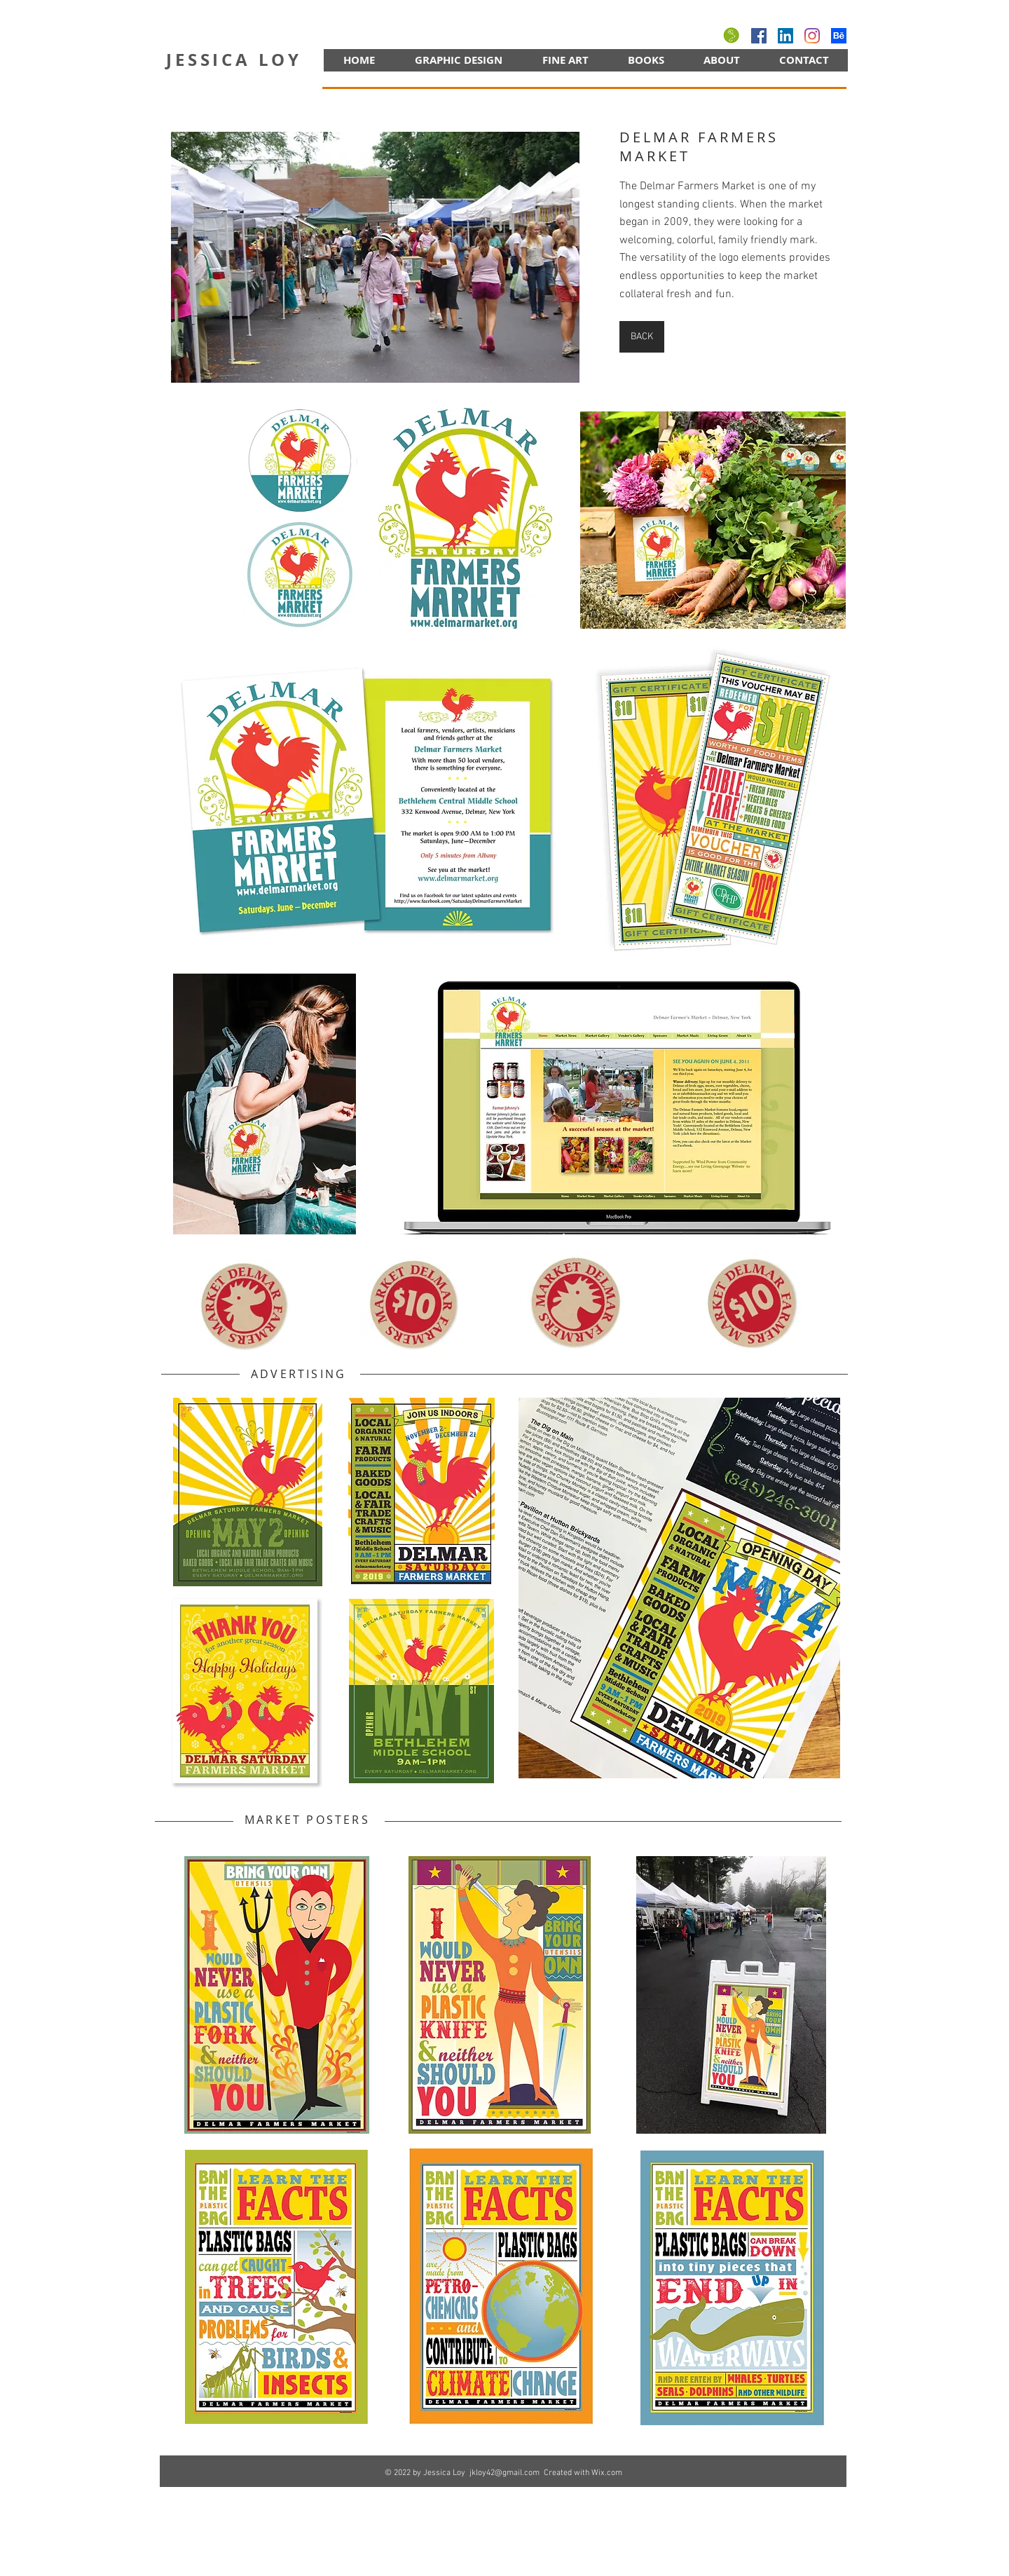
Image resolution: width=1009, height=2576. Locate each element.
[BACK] (641, 337)
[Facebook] (759, 35)
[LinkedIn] (785, 35)
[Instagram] (812, 35)
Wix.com (606, 2473)
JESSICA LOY (234, 59)
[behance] (838, 35)
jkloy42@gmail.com (504, 2473)
